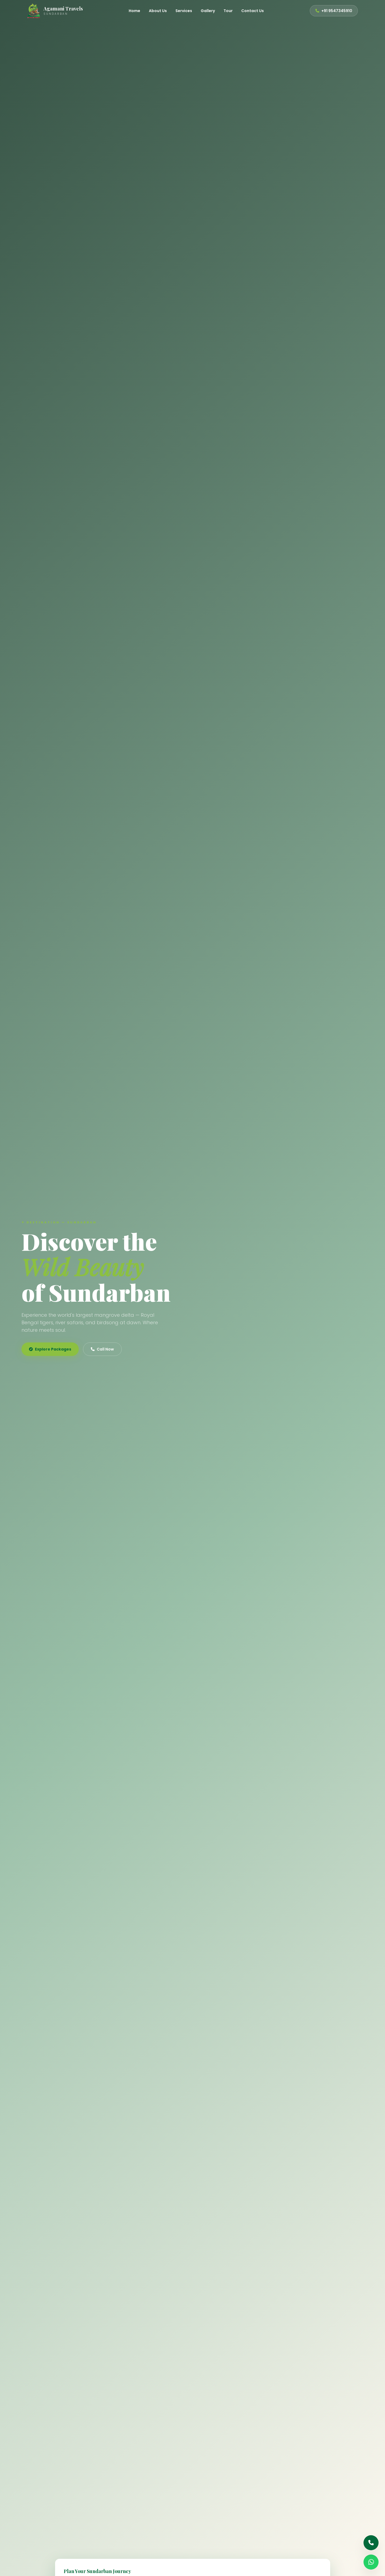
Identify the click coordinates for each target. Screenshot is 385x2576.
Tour (228, 10)
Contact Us (252, 10)
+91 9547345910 (333, 10)
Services (183, 10)
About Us (158, 10)
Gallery (208, 10)
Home (134, 10)
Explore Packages (50, 1349)
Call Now (102, 1349)
